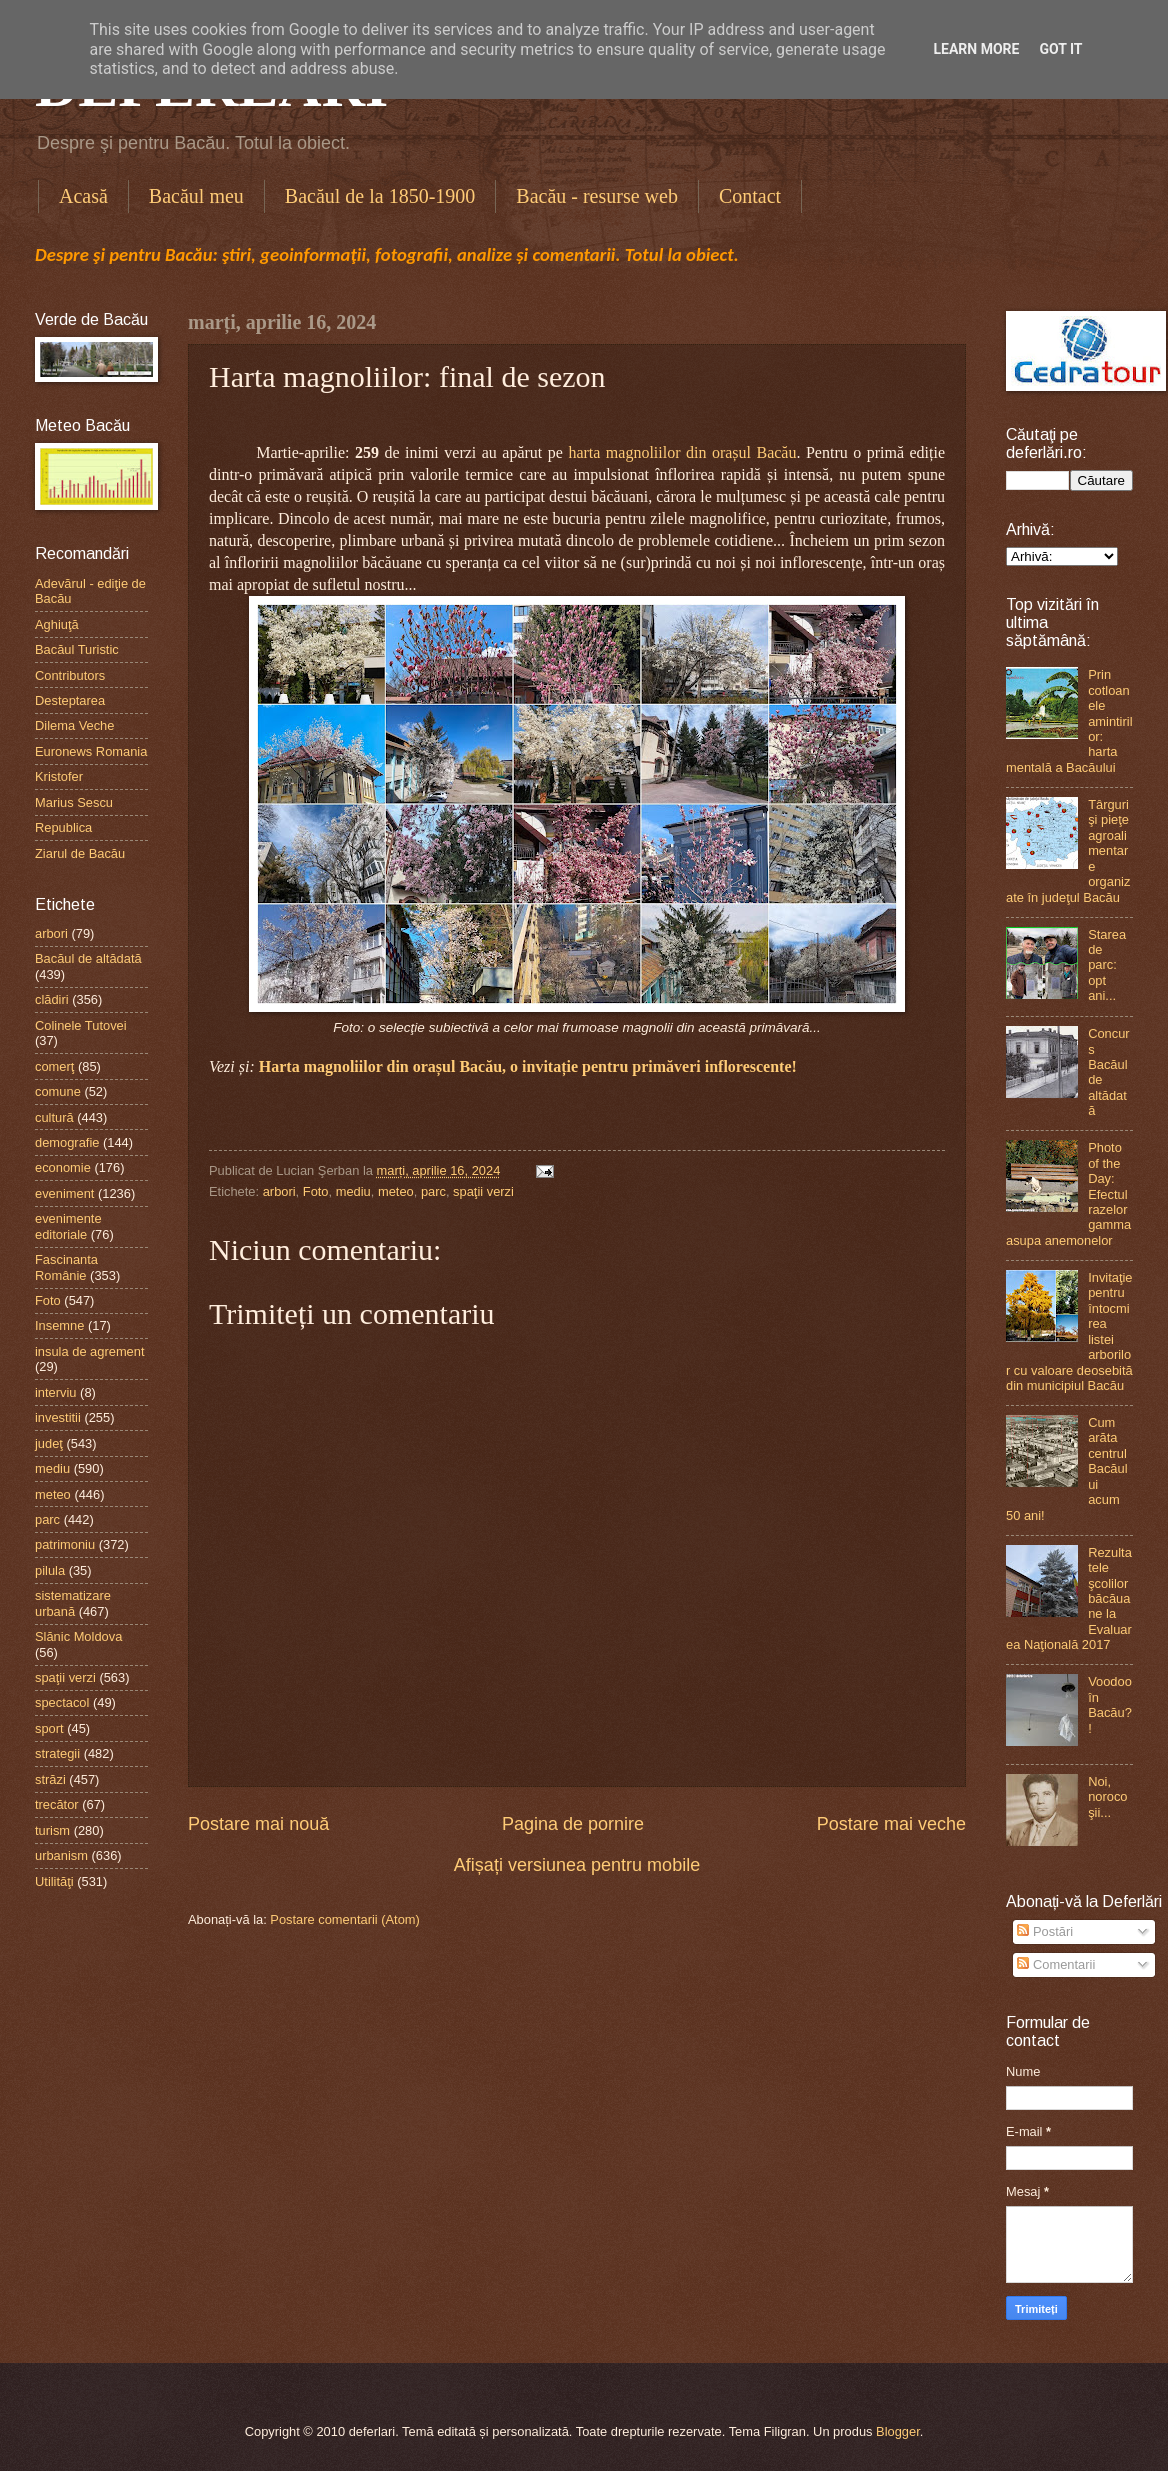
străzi (50, 1779)
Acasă (83, 196)
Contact (750, 196)
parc (433, 1191)
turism (52, 1830)
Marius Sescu (74, 802)
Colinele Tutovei (81, 1025)
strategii (57, 1753)
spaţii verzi (483, 1191)
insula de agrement (90, 1351)
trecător (57, 1804)
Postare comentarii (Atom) (345, 1919)
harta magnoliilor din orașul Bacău (682, 452)
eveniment (64, 1193)
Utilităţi (54, 1881)
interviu (56, 1392)
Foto (316, 1191)
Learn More (976, 49)
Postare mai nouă (258, 1824)
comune (58, 1091)
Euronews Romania (91, 751)
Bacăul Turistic (77, 649)
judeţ (49, 1443)
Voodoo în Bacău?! (1110, 1704)
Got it (1060, 49)
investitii (58, 1417)
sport (49, 1728)
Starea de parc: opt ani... (1107, 965)
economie (63, 1167)
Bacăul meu (196, 196)
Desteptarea (70, 700)
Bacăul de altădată (88, 958)
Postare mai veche (891, 1824)
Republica (63, 827)
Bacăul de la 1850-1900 (380, 196)
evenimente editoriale (68, 1226)
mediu (353, 1191)
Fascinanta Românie (66, 1267)
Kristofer (59, 776)
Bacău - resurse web (597, 196)
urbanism (61, 1855)
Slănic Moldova (78, 1636)
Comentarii (1056, 1964)
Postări (1045, 1931)
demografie (67, 1142)
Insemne (59, 1325)
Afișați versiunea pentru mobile (577, 1865)
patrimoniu (65, 1544)
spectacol (62, 1702)
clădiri (52, 999)
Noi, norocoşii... (1107, 1797)
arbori (279, 1191)
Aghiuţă (57, 624)
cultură (54, 1117)
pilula (50, 1570)
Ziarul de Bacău (80, 853)
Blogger (898, 2431)
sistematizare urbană (73, 1603)
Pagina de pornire (573, 1824)
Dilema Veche (74, 725)
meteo (396, 1191)
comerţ (54, 1066)
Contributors (70, 675)
